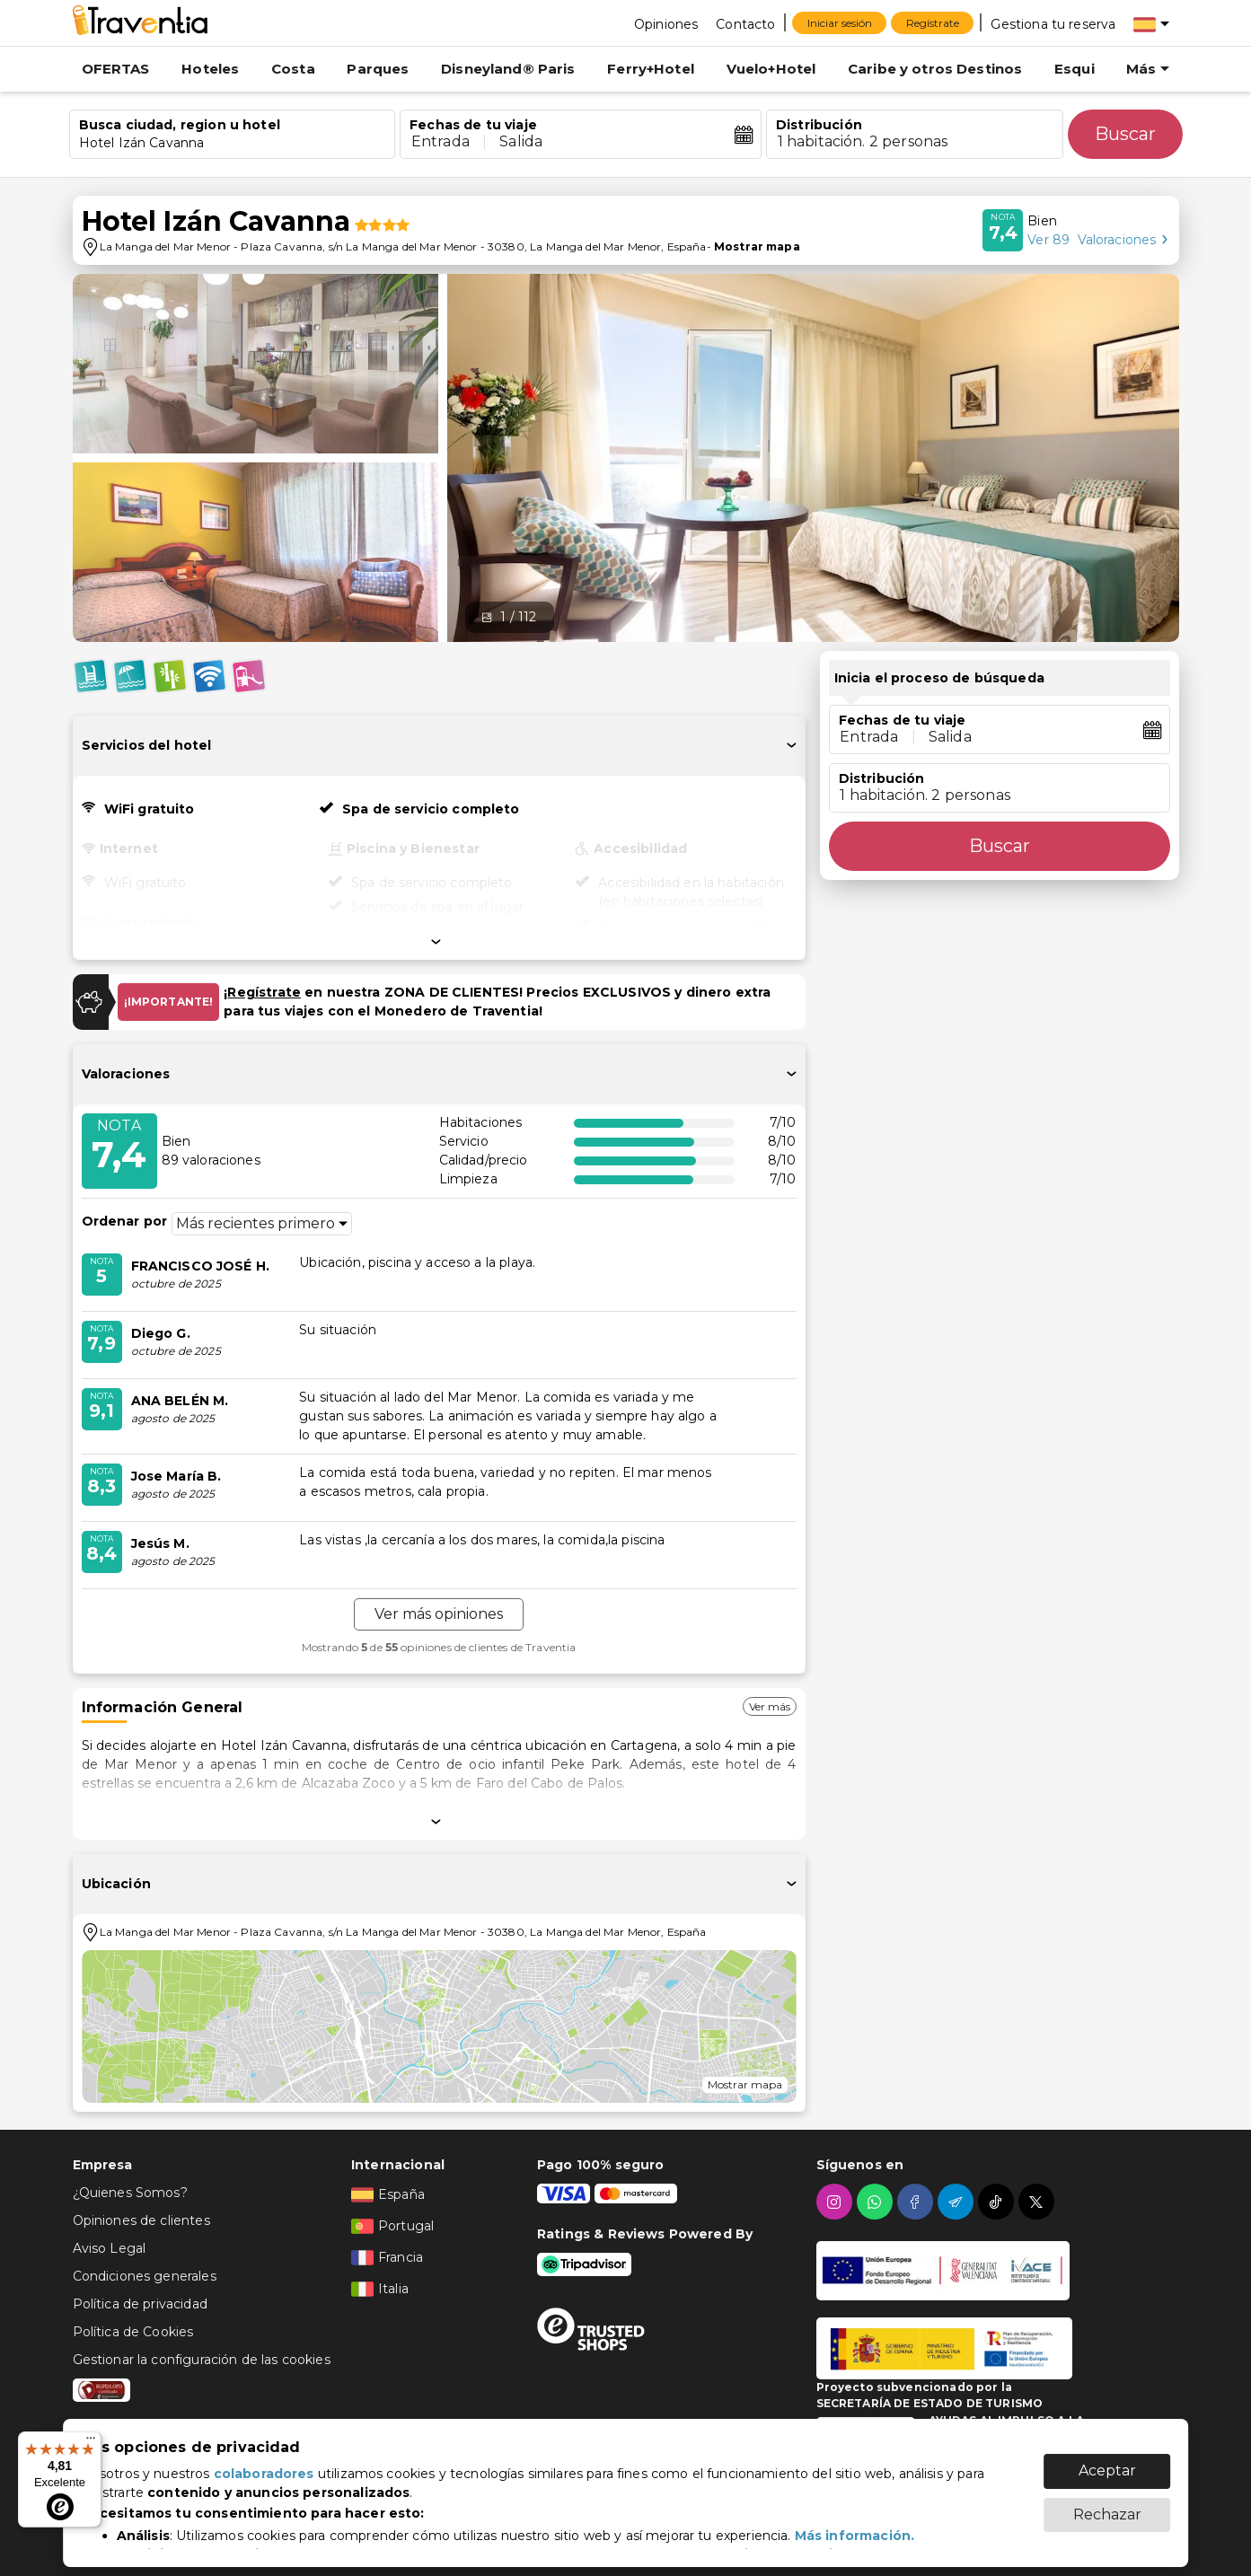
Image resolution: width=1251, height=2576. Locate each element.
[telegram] (958, 2202)
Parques (378, 68)
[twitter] (1038, 2202)
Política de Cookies (133, 2332)
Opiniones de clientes (141, 2220)
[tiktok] (998, 2202)
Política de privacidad (140, 2304)
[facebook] (917, 2202)
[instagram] (836, 2202)
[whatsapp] (877, 2202)
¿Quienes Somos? (130, 2193)
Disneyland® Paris (508, 68)
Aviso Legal (109, 2248)
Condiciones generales (144, 2276)
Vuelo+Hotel (771, 68)
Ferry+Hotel (650, 68)
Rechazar (1107, 2505)
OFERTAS (116, 68)
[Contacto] (745, 23)
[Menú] (90, 2442)
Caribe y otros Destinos (935, 68)
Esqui (1074, 68)
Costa (293, 68)
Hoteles (210, 68)
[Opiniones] (666, 23)
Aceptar (1107, 2461)
